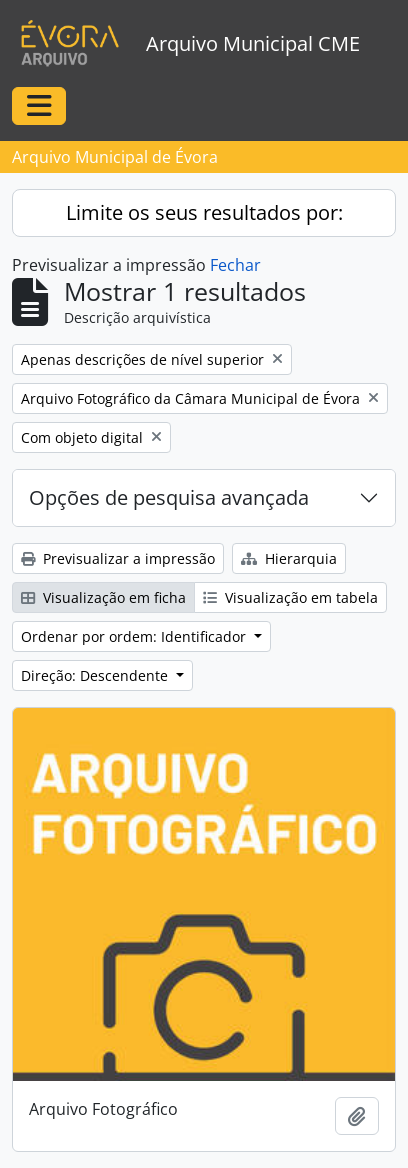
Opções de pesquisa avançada (169, 497)
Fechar (235, 265)
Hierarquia (289, 558)
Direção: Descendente (96, 675)
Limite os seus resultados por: (204, 212)
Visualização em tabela (290, 597)
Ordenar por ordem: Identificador (135, 636)
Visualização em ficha (103, 597)
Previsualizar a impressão (118, 558)
